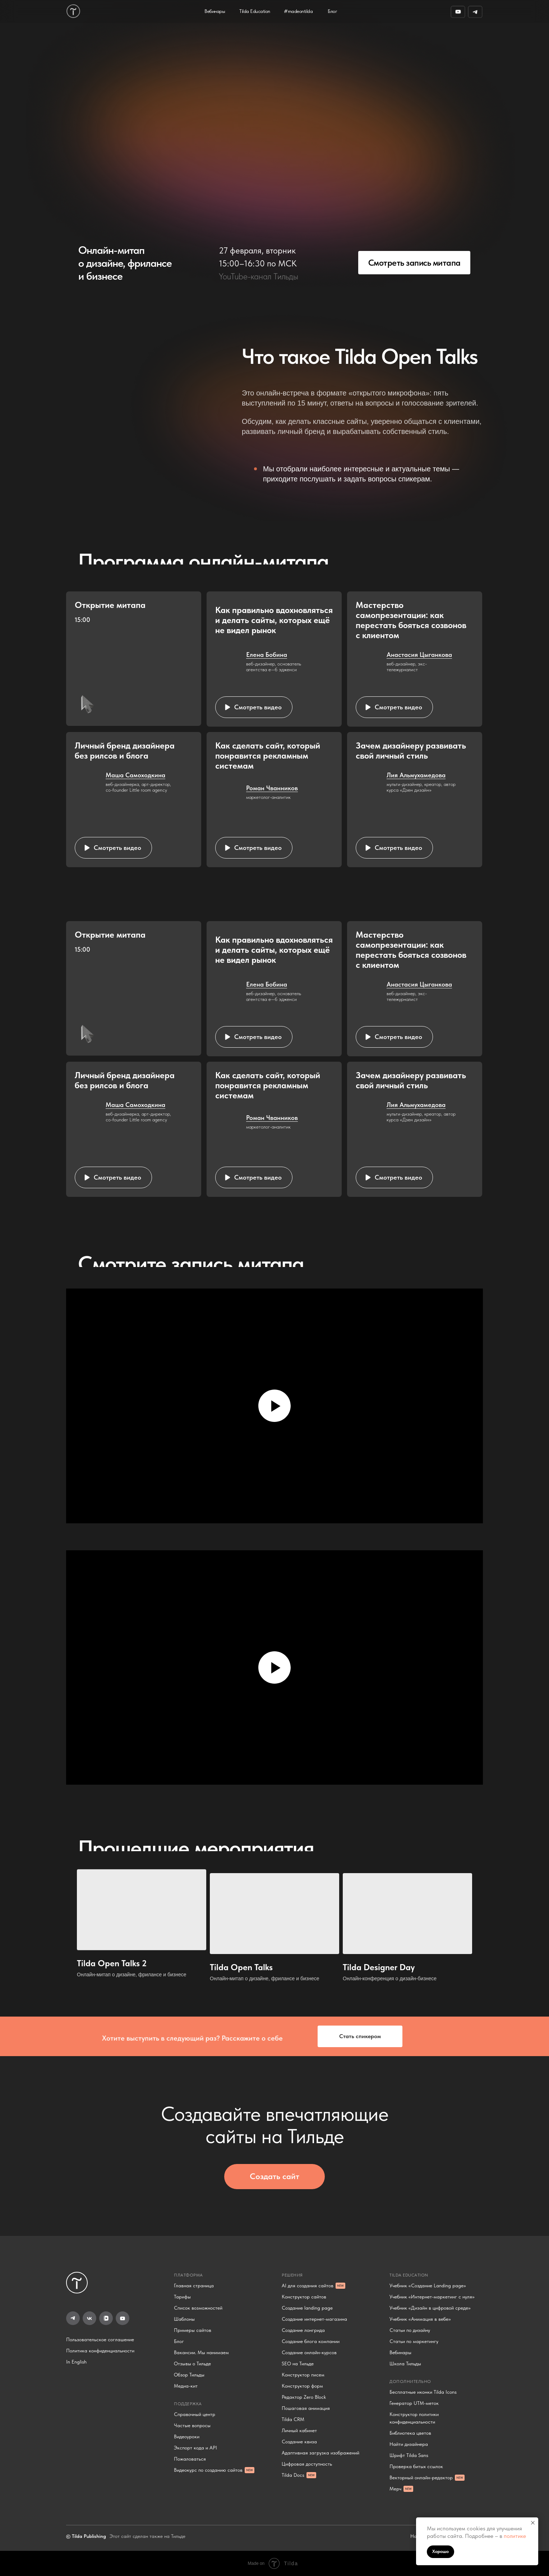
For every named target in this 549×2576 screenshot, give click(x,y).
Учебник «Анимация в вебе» (420, 2319)
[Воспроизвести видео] (274, 1406)
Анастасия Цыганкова (419, 654)
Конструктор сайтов (304, 2297)
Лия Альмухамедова (416, 775)
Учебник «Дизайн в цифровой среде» (430, 2308)
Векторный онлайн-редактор (421, 2477)
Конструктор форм (302, 2386)
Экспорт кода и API (195, 2448)
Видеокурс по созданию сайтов (208, 2470)
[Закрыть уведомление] (532, 2522)
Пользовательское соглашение (100, 2339)
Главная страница (194, 2285)
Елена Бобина (266, 654)
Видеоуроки (186, 2436)
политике (515, 2535)
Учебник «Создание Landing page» (427, 2285)
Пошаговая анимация (306, 2408)
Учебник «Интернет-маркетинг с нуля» (432, 2297)
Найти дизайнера (408, 2444)
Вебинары (400, 2352)
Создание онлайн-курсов (309, 2352)
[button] (253, 707)
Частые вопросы (192, 2425)
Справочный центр (194, 2414)
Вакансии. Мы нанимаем (201, 2352)
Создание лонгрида (303, 2330)
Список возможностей (198, 2308)
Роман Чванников (272, 788)
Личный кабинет (299, 2430)
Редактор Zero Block (304, 2397)
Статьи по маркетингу (413, 2341)
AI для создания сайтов (307, 2285)
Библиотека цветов (410, 2433)
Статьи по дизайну (409, 2330)
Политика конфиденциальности (100, 2350)
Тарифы (182, 2297)
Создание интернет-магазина (314, 2319)
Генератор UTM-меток (414, 2403)
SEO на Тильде (298, 2363)
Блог (179, 2341)
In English (76, 2362)
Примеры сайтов (192, 2330)
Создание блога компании (311, 2341)
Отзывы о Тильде (192, 2363)
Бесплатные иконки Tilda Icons (423, 2392)
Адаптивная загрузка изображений (320, 2453)
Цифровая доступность (307, 2464)
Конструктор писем (303, 2375)
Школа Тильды (405, 2363)
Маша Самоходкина (135, 775)
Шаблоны (184, 2319)
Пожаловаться (190, 2459)
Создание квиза (299, 2441)
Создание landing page (307, 2308)
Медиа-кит (186, 2386)
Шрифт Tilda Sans (408, 2455)
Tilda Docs (293, 2475)
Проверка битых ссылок (416, 2466)
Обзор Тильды (189, 2375)
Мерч (395, 2489)
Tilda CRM (293, 2419)
